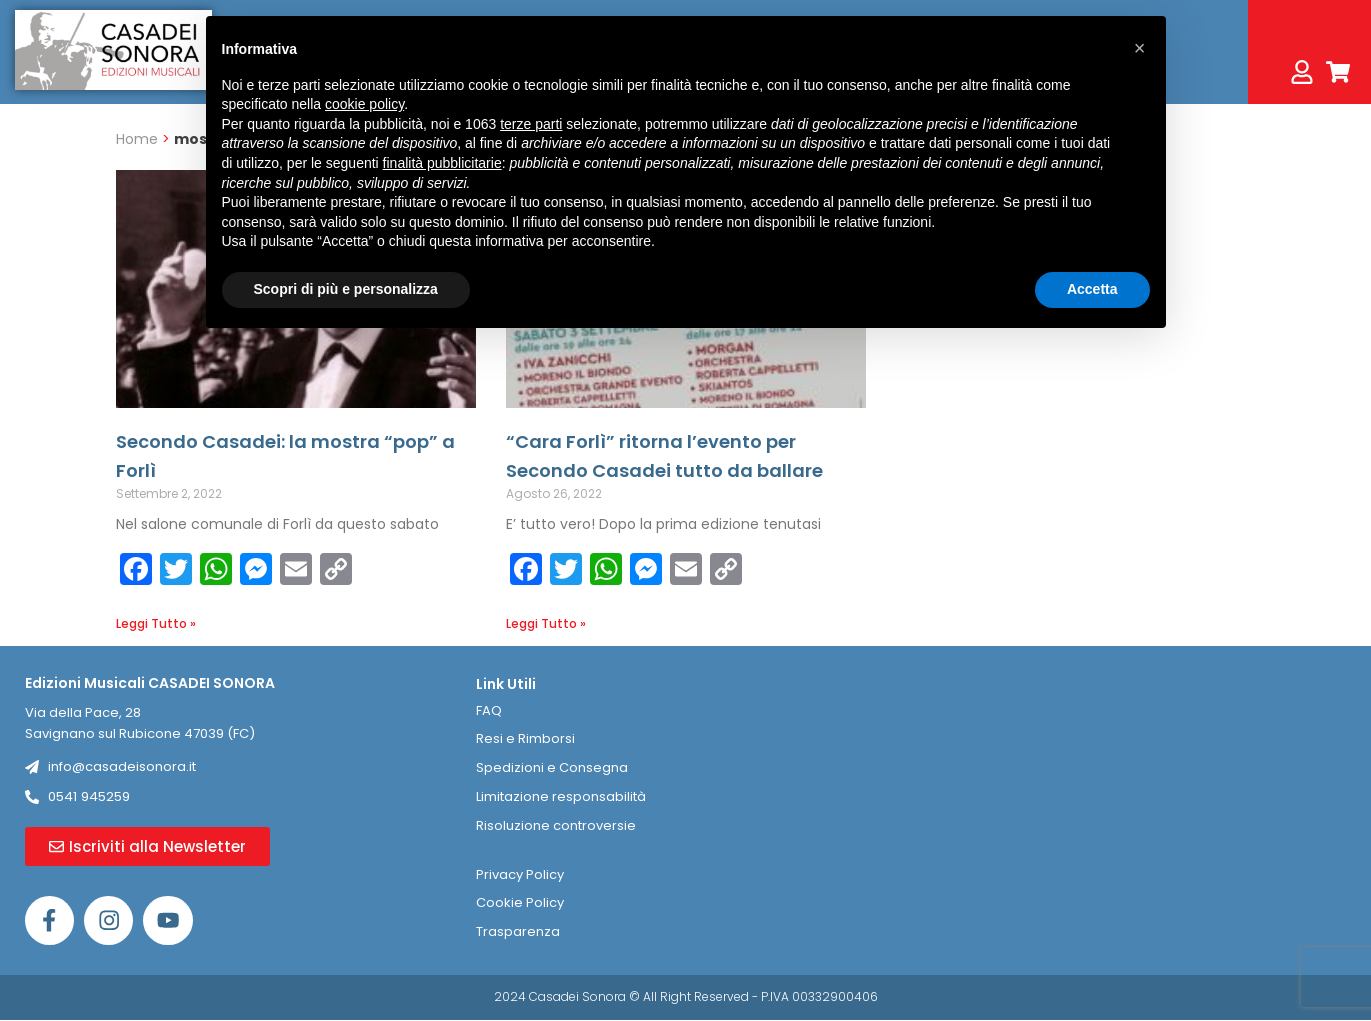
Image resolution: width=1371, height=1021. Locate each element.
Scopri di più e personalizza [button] (346, 289)
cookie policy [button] (364, 104)
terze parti (531, 124)
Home (137, 139)
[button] (1140, 48)
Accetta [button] (1092, 289)
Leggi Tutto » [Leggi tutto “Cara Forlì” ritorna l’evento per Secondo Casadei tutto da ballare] (546, 623)
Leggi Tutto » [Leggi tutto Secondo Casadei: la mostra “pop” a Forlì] (156, 623)
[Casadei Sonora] (1137, 804)
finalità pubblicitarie (442, 163)
